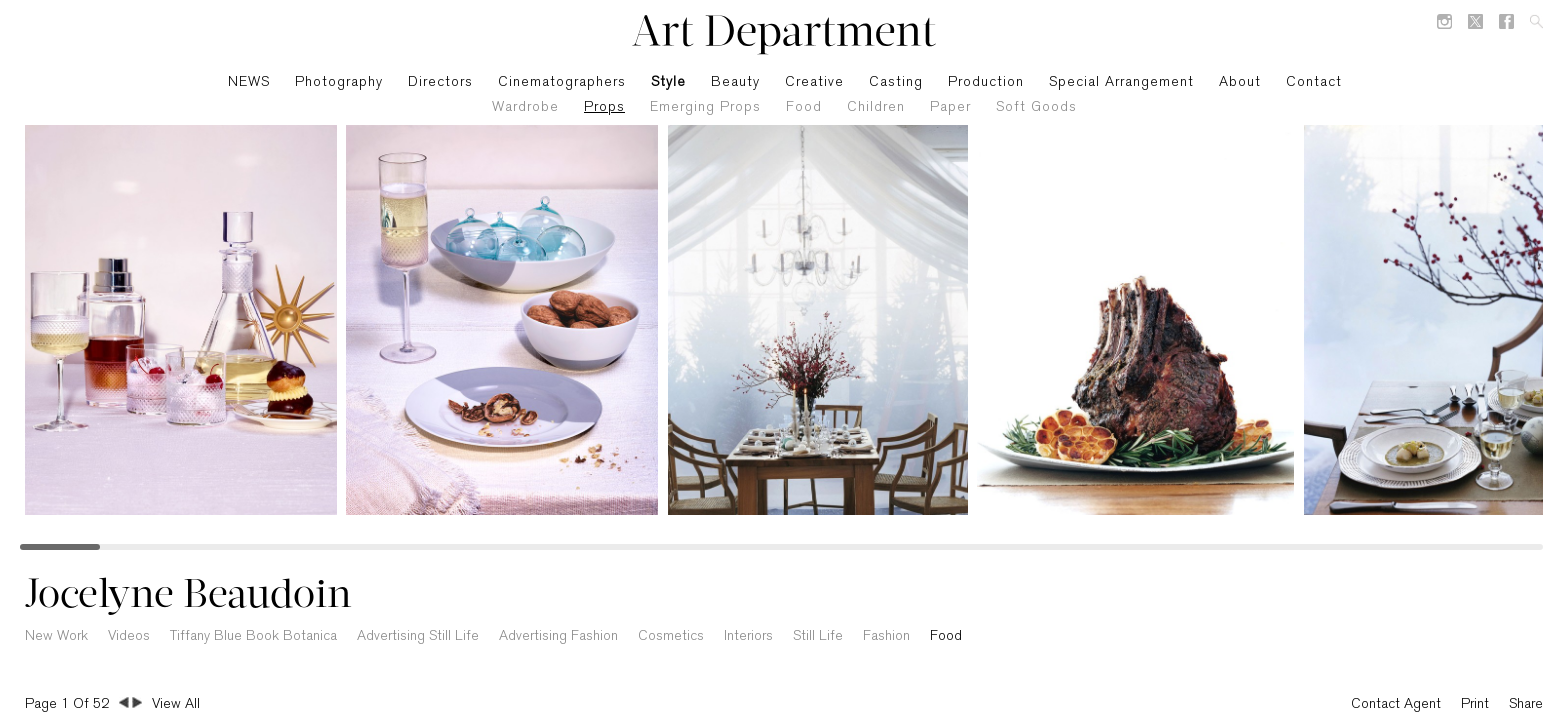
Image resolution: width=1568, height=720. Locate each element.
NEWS (249, 82)
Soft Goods (1036, 107)
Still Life (818, 636)
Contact (1314, 82)
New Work (56, 636)
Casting (896, 82)
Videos (129, 636)
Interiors (748, 636)
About (1240, 82)
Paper (950, 107)
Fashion (886, 636)
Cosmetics (671, 636)
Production (986, 82)
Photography (339, 82)
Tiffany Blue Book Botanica (253, 636)
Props (604, 107)
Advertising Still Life (418, 636)
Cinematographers (562, 82)
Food (804, 107)
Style (668, 82)
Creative (814, 82)
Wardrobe (525, 107)
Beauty (735, 82)
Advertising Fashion (558, 636)
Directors (440, 82)
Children (876, 107)
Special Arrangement (1121, 82)
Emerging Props (705, 107)
